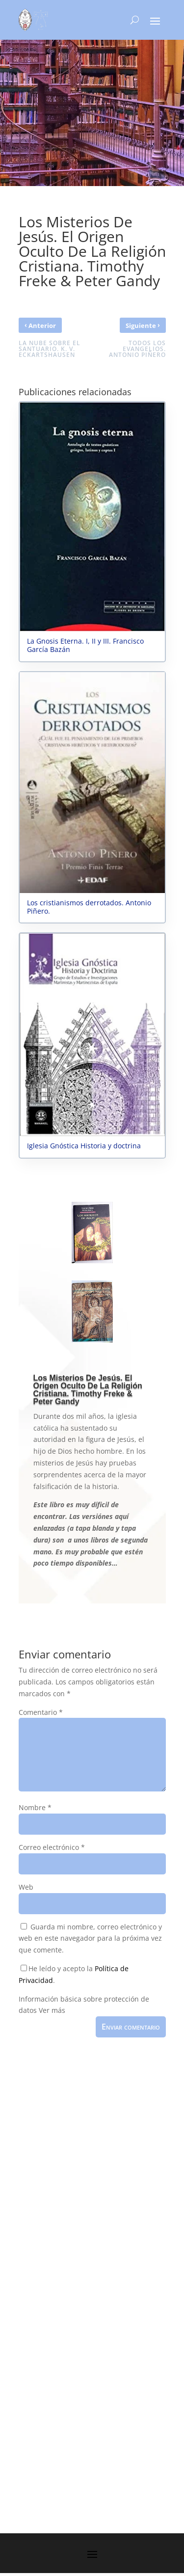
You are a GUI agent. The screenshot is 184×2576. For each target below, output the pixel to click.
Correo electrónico (52, 1847)
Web (26, 1887)
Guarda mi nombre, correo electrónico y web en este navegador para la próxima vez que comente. (90, 1938)
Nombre (35, 1807)
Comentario (41, 1712)
